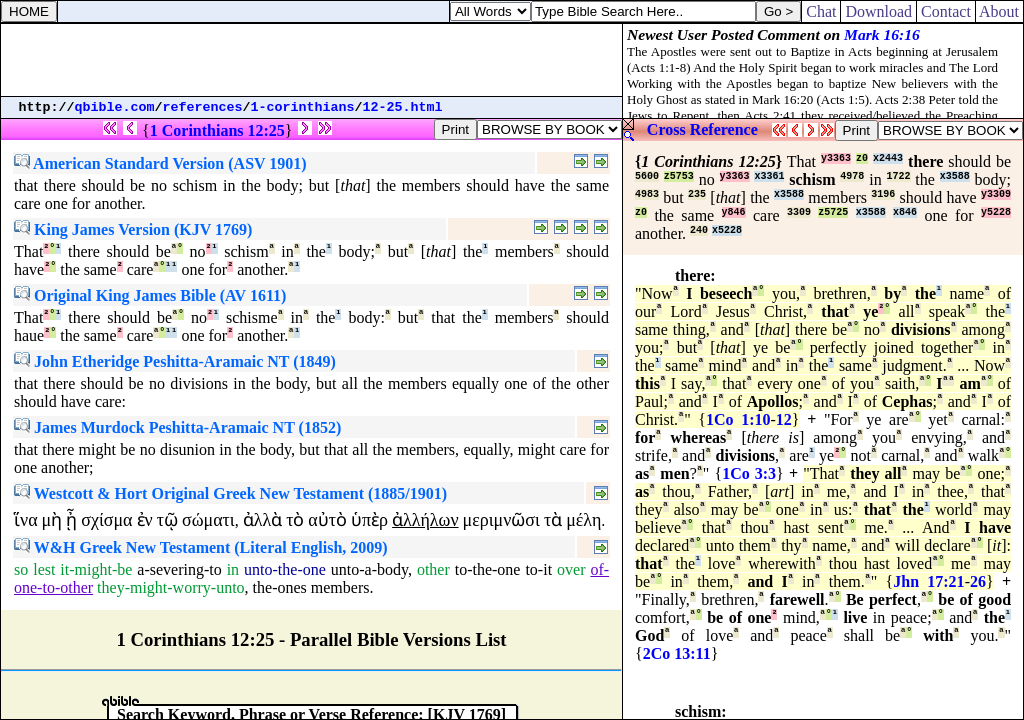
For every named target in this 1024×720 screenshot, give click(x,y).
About (999, 11)
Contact (946, 11)
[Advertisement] (312, 60)
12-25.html (403, 107)
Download (878, 11)
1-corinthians (303, 107)
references (203, 107)
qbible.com (115, 107)
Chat (821, 11)
